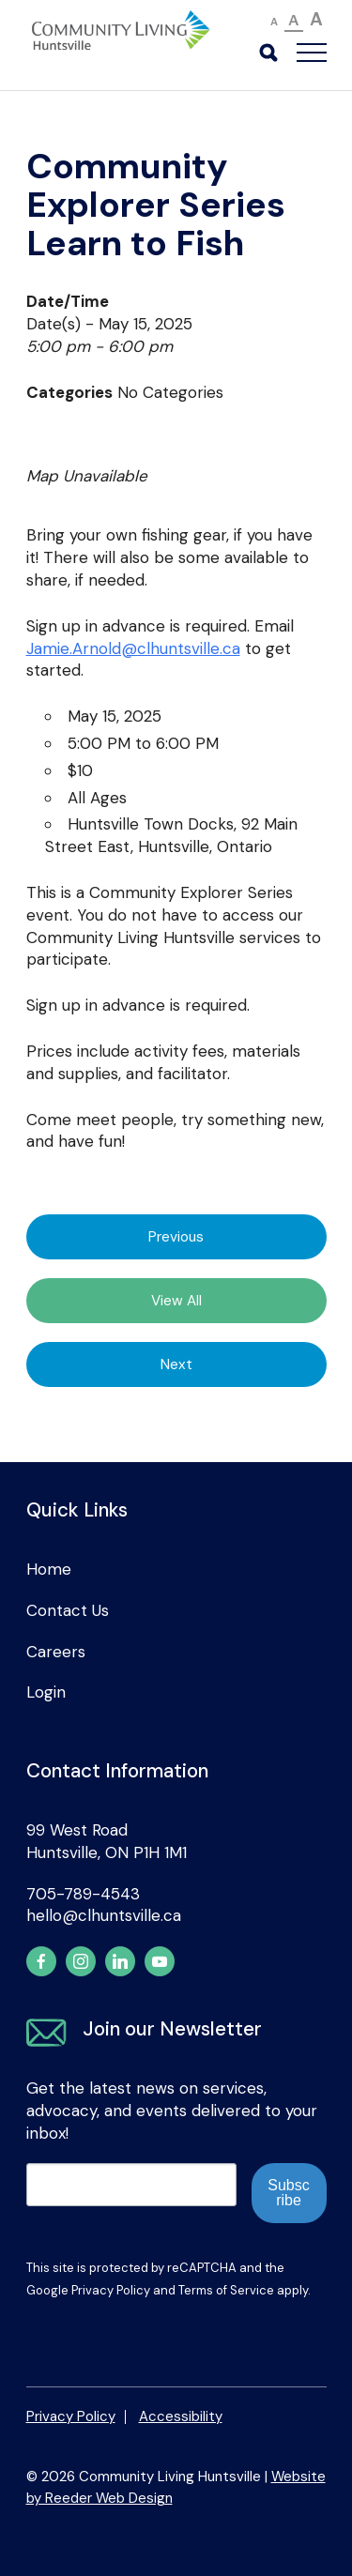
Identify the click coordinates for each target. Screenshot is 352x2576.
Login (46, 1692)
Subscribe (288, 2192)
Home (48, 1569)
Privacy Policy (110, 2290)
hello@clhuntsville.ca (103, 1915)
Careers (55, 1651)
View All (176, 1300)
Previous (176, 1236)
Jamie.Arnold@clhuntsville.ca (133, 648)
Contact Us (67, 1610)
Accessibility (180, 2416)
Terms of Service (226, 2290)
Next (176, 1364)
